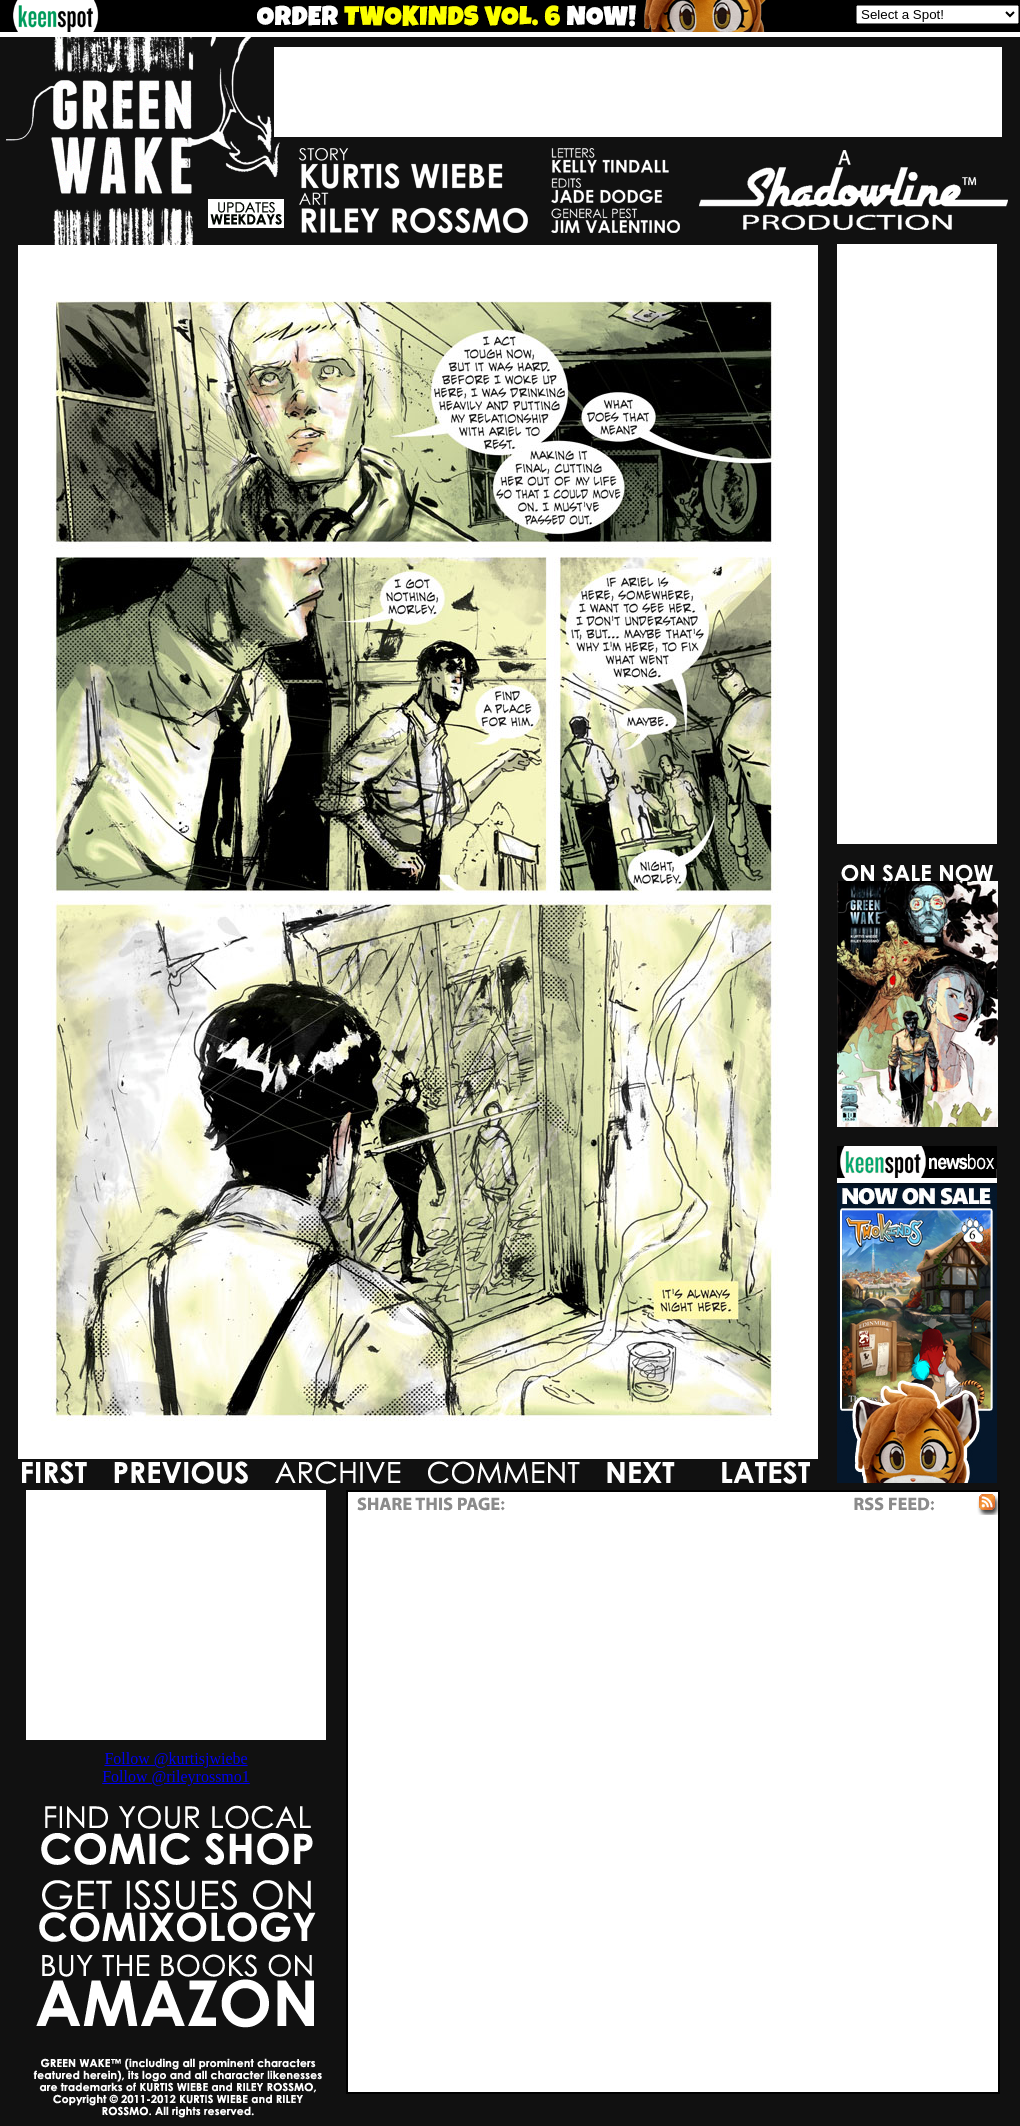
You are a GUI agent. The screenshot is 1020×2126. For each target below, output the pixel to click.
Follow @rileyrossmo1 (176, 1776)
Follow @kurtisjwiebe (175, 1758)
